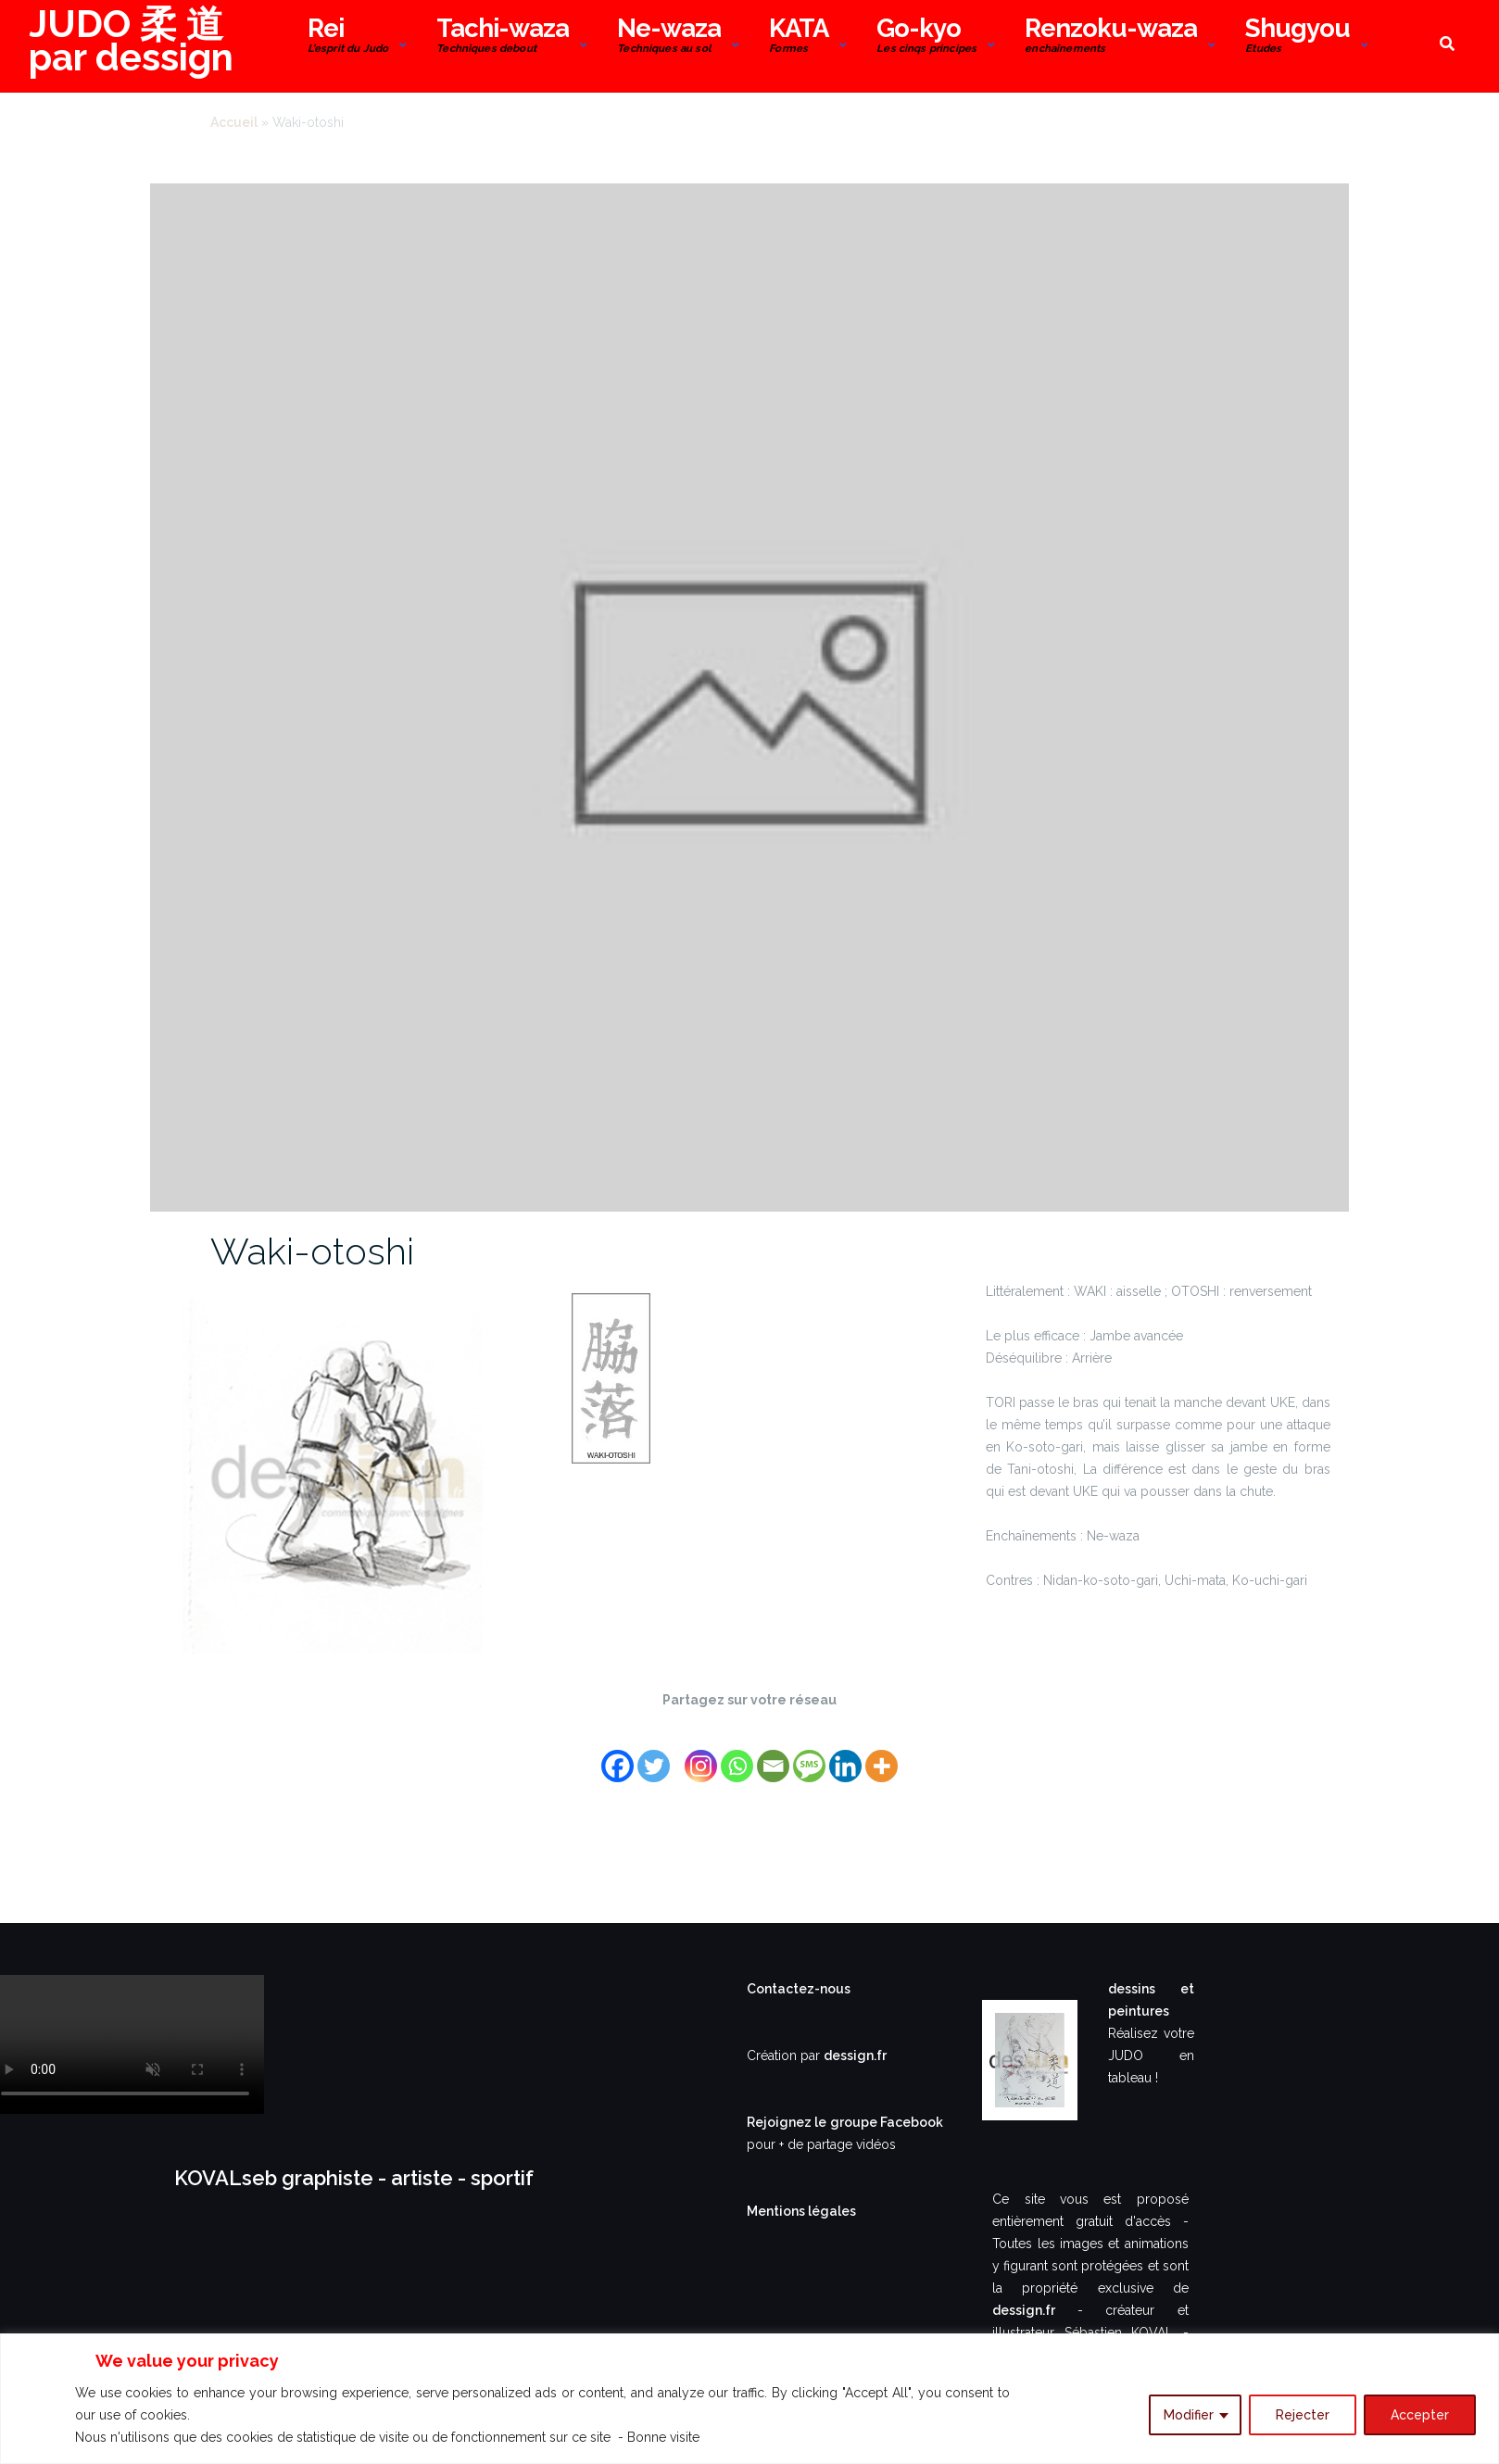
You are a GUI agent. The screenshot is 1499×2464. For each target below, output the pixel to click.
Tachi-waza (502, 37)
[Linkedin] (845, 1755)
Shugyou (1297, 37)
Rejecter (1302, 2414)
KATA (798, 37)
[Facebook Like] (680, 1743)
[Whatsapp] (737, 1755)
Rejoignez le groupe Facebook (844, 2122)
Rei (348, 37)
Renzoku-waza (1111, 37)
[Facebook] (617, 1755)
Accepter (1420, 2414)
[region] (749, 2398)
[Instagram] (701, 1755)
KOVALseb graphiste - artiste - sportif (354, 2178)
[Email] (773, 1755)
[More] (881, 1755)
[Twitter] (653, 1755)
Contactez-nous (798, 1988)
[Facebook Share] (674, 1743)
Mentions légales (801, 2211)
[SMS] (809, 1755)
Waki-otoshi (312, 1251)
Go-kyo (926, 37)
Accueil (234, 122)
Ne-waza (669, 37)
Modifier (1189, 2414)
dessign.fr (855, 2055)
